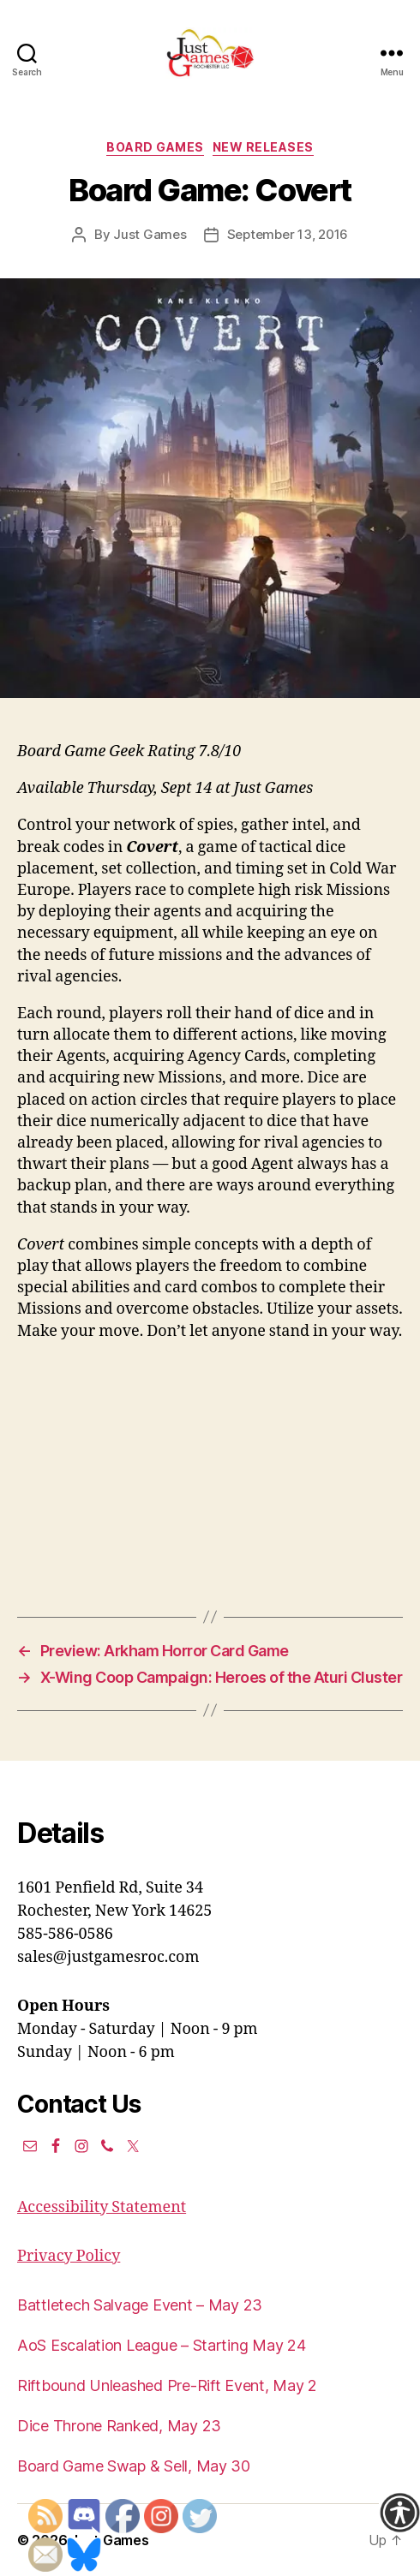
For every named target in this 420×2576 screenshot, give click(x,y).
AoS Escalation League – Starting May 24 (161, 2345)
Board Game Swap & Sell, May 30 (133, 2466)
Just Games (149, 234)
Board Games (155, 147)
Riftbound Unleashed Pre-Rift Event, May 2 (167, 2385)
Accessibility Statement (101, 2207)
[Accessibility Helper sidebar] (399, 2512)
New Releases (263, 147)
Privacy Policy (68, 2256)
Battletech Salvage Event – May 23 (139, 2305)
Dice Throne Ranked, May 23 (119, 2426)
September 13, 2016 (287, 234)
